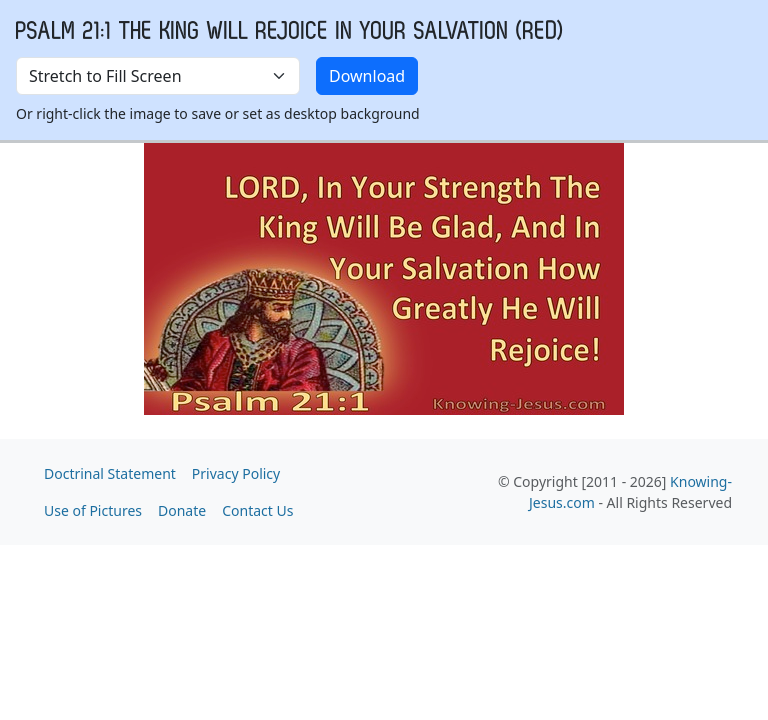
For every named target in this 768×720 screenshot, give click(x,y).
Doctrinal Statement (110, 473)
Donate (182, 510)
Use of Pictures (93, 510)
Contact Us (257, 510)
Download (367, 76)
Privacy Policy (236, 473)
